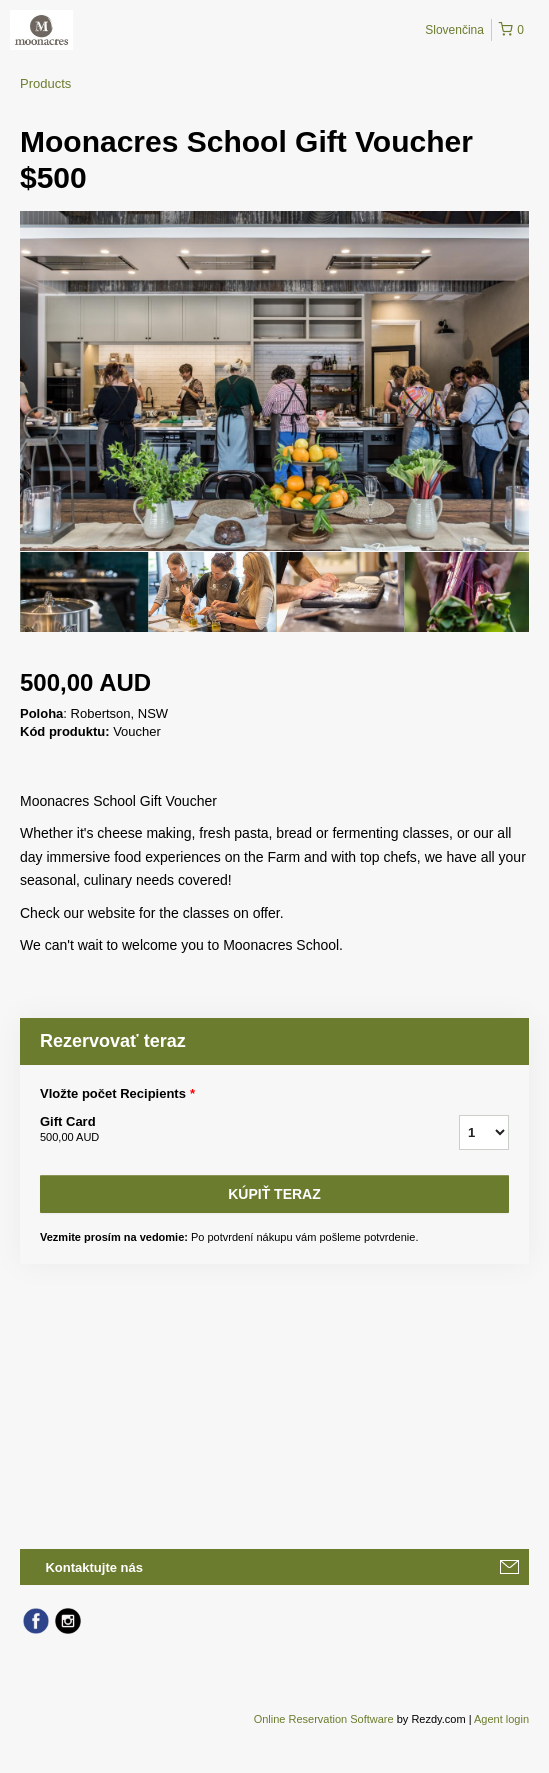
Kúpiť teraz (274, 1194)
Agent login (501, 1719)
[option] (84, 592)
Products (45, 83)
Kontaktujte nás (94, 1567)
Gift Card (224, 1130)
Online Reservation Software (324, 1719)
